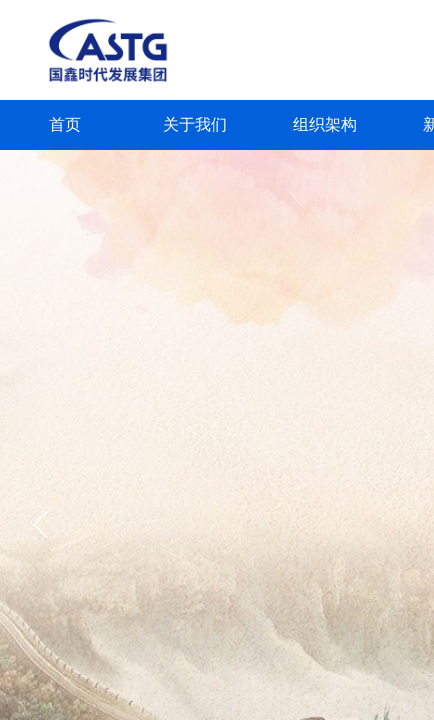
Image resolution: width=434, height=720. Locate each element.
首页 (65, 124)
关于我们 (195, 124)
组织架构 (325, 124)
